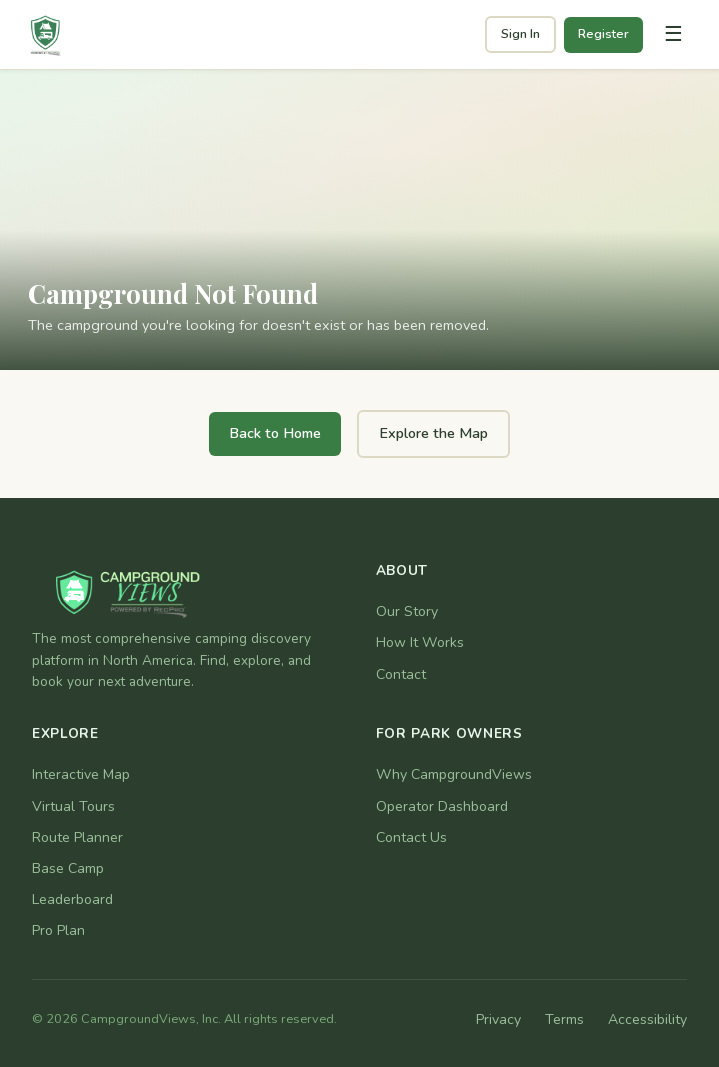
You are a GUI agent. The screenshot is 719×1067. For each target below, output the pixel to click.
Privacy (498, 1019)
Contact (401, 674)
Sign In (520, 34)
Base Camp (68, 868)
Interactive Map (81, 774)
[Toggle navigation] (673, 35)
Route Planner (77, 837)
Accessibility (647, 1019)
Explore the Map (433, 433)
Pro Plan (58, 930)
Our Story (407, 611)
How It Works (420, 642)
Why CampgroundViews (454, 774)
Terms (564, 1019)
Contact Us (411, 837)
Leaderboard (72, 899)
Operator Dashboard (442, 806)
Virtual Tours (73, 806)
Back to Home (275, 433)
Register (603, 34)
